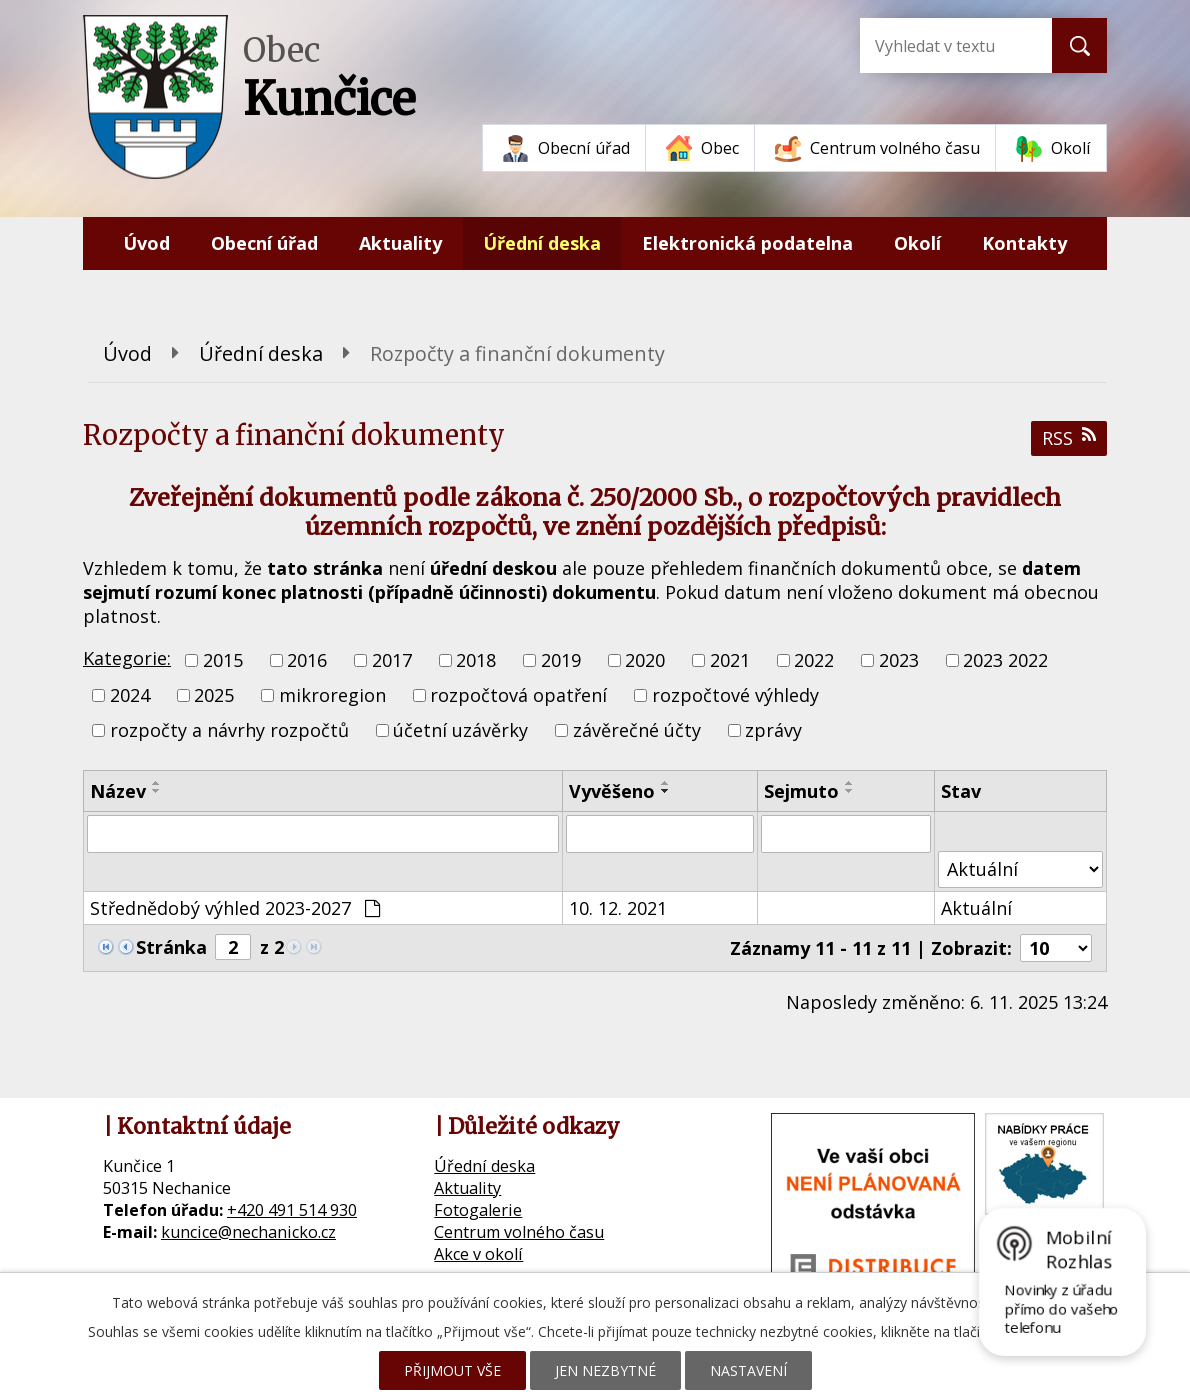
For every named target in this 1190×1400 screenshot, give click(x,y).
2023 (899, 660)
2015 (223, 660)
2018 (476, 660)
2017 (392, 660)
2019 (561, 660)
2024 (130, 695)
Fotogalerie (478, 1210)
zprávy (773, 731)
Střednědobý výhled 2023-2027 (235, 908)
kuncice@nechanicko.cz (248, 1232)
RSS (1069, 438)
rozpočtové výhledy (735, 695)
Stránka (171, 947)
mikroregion (332, 695)
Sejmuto (801, 791)
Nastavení (748, 1370)
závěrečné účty (637, 731)
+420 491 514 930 (292, 1210)
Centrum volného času (895, 148)
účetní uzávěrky (460, 731)
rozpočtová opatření (518, 695)
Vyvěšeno (612, 791)
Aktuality (400, 243)
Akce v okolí (478, 1254)
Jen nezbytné (605, 1370)
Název (118, 791)
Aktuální (976, 908)
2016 (307, 660)
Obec (720, 148)
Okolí (1071, 148)
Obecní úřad (584, 148)
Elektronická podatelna (747, 243)
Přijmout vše (452, 1370)
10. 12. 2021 (618, 908)
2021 (730, 660)
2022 (814, 660)
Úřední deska (542, 243)
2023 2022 (1005, 660)
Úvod (146, 243)
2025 (214, 695)
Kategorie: (127, 658)
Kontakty (1024, 243)
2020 (645, 660)
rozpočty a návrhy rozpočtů (229, 731)
